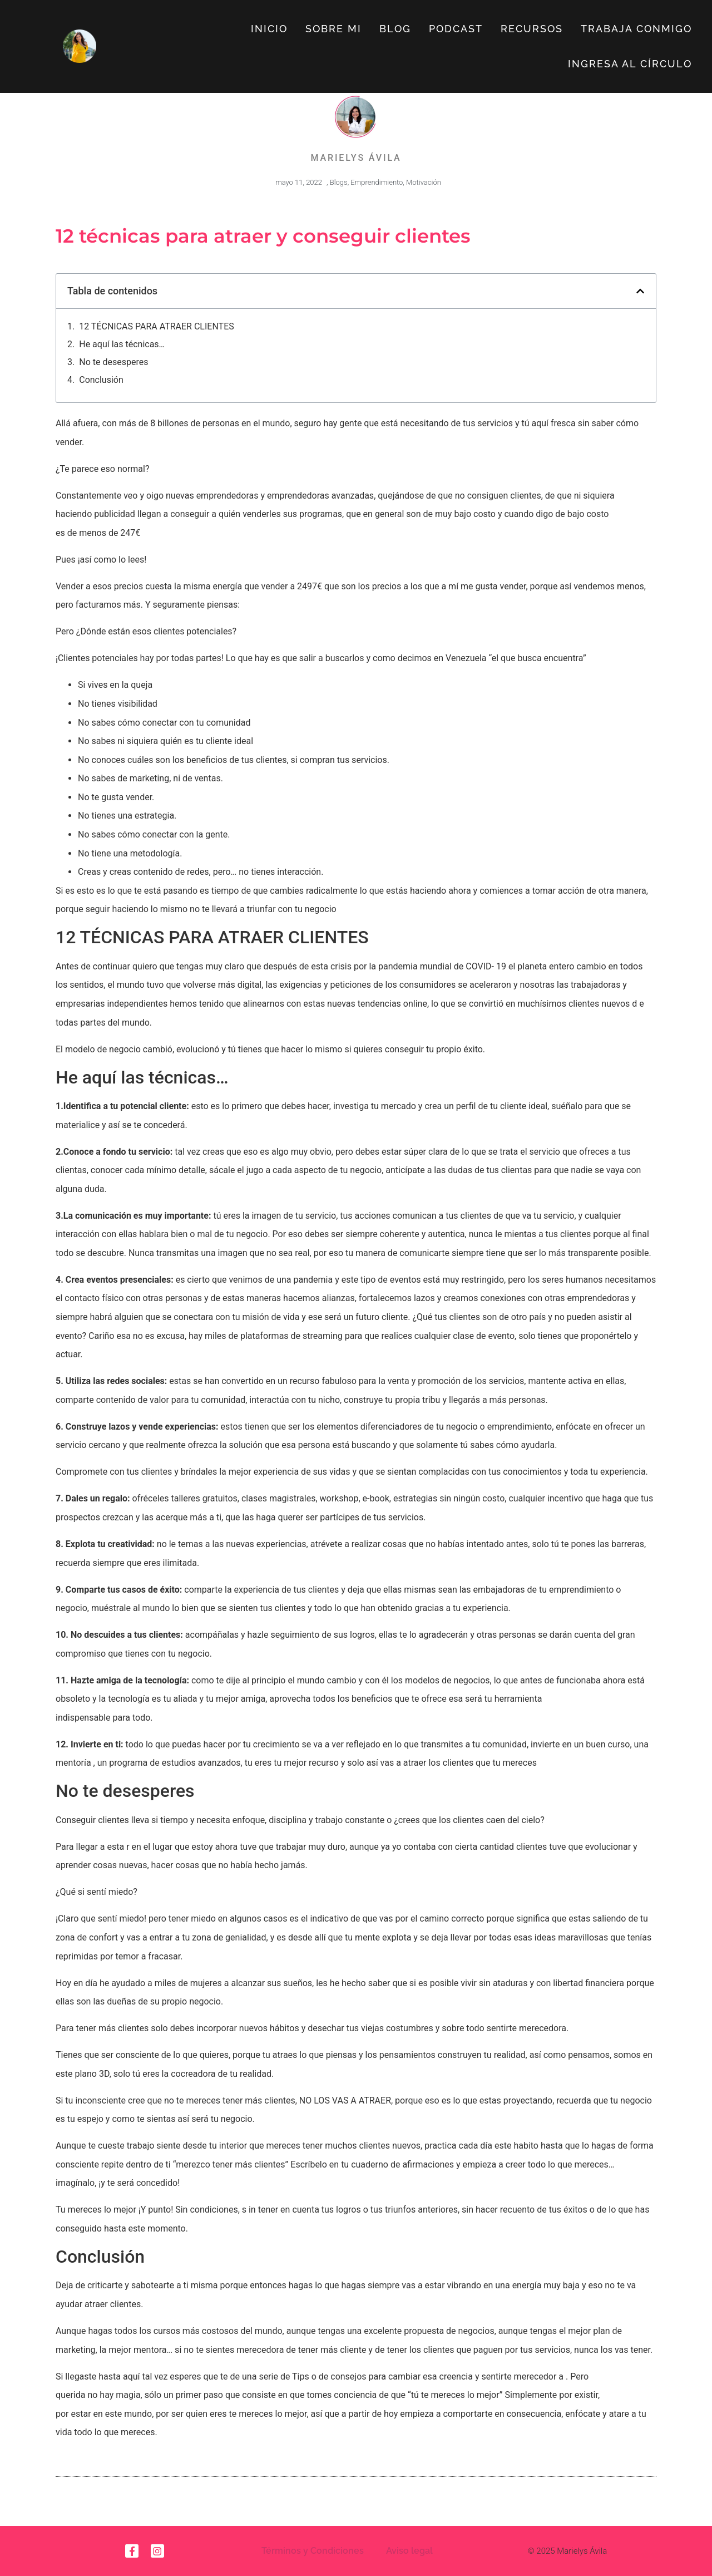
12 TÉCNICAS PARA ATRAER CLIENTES (156, 326)
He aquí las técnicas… (122, 344)
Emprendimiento (376, 182)
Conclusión (101, 380)
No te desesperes (113, 362)
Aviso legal (409, 2550)
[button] (640, 291)
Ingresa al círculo (630, 64)
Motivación (423, 182)
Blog (395, 29)
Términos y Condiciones (312, 2550)
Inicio (269, 29)
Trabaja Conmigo (636, 29)
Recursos (532, 29)
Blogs (339, 182)
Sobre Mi (333, 29)
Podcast (456, 29)
